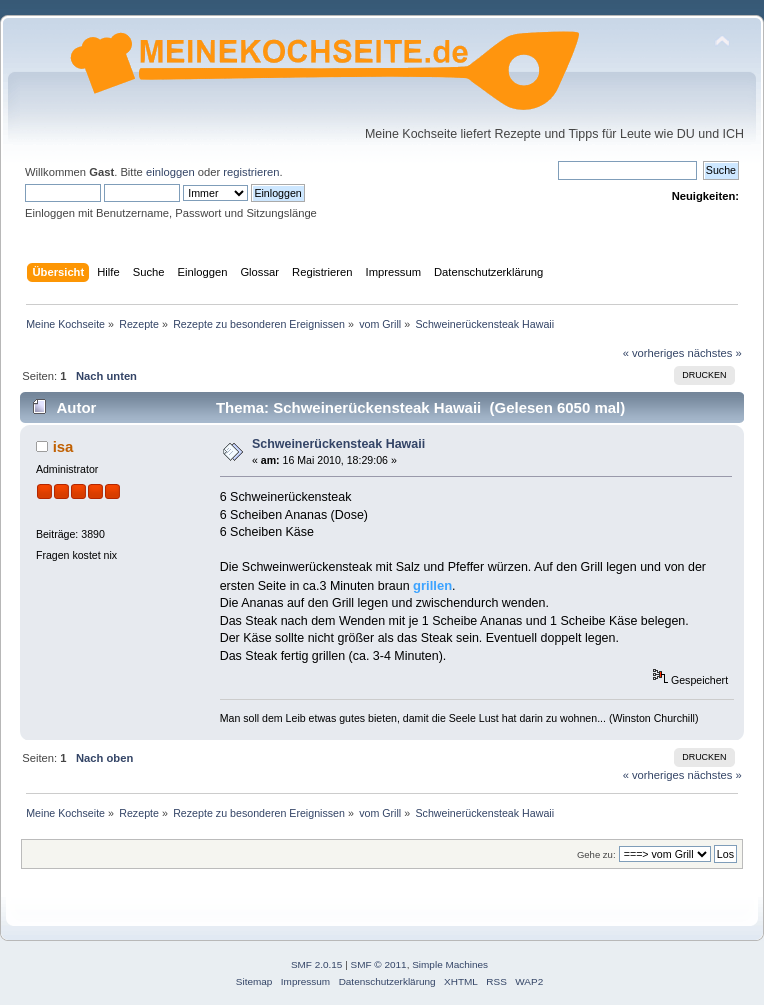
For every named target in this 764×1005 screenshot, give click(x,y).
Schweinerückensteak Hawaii (338, 444)
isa (63, 446)
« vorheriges (654, 353)
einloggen (170, 172)
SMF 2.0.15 (317, 964)
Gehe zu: (596, 854)
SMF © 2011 (379, 964)
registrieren (251, 172)
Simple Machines (450, 964)
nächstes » (715, 353)
